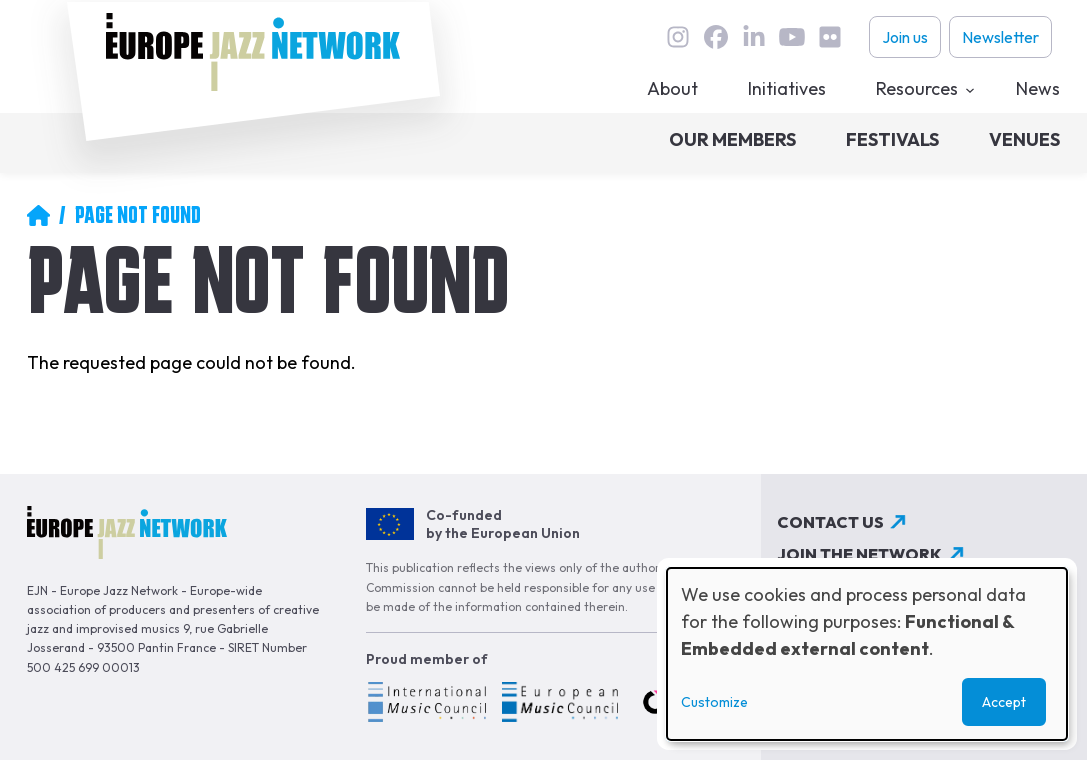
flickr (830, 37)
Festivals (892, 139)
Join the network (859, 554)
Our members (732, 139)
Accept (1004, 702)
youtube (792, 37)
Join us (905, 37)
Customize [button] (714, 702)
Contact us (830, 522)
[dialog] (867, 654)
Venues (1024, 139)
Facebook (716, 37)
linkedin (754, 37)
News (1038, 88)
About (672, 88)
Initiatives (787, 88)
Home (38, 215)
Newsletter (1000, 37)
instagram (678, 37)
